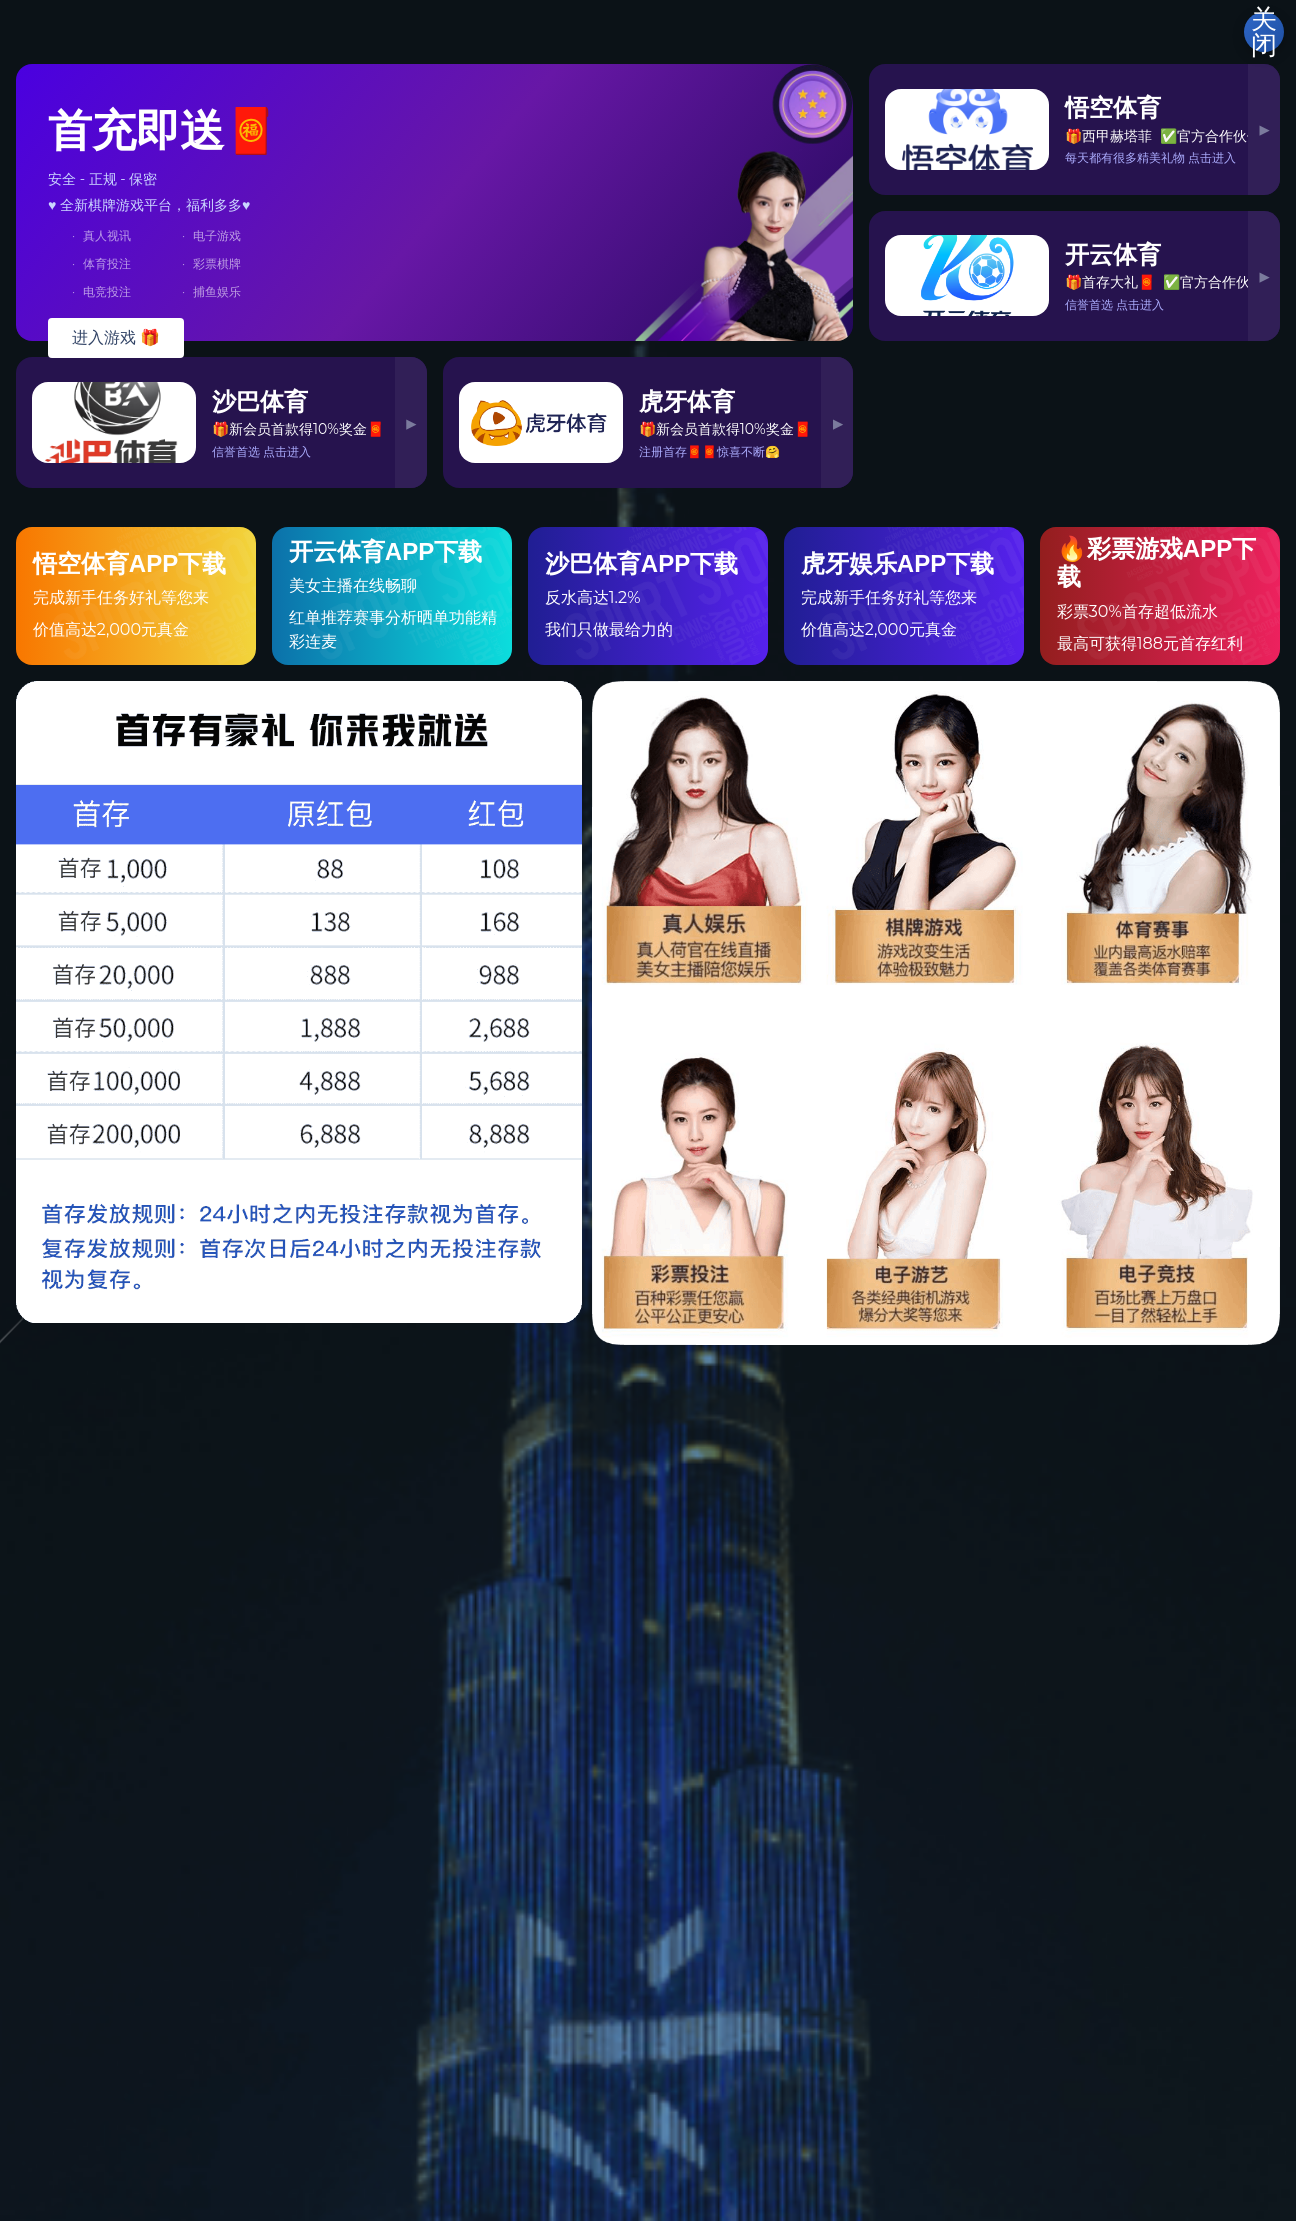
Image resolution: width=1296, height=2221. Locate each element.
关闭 (1264, 32)
